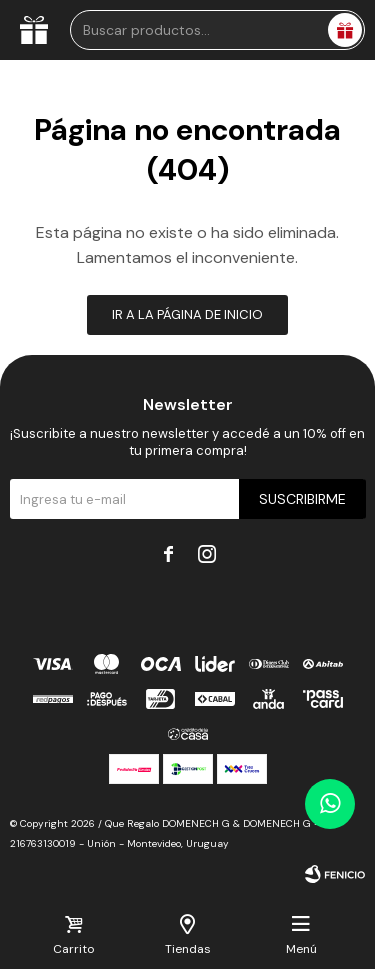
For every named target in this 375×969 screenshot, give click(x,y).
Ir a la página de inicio (187, 314)
